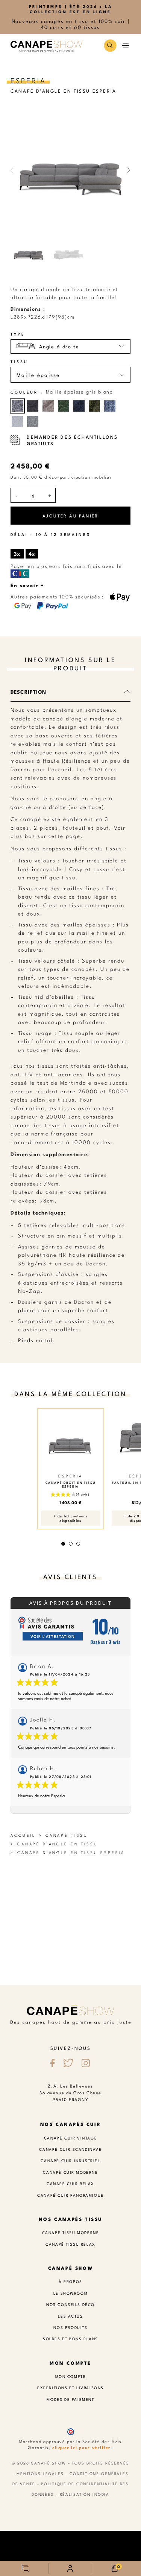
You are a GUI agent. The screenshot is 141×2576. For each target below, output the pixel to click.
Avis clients (70, 1576)
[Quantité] (33, 496)
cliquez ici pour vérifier (81, 2447)
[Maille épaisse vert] (63, 406)
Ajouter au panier (70, 516)
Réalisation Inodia (85, 2494)
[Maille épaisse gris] (32, 421)
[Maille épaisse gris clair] (17, 421)
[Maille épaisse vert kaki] (94, 406)
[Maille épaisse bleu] (79, 406)
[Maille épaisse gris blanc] (17, 406)
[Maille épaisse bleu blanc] (110, 406)
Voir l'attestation (52, 1636)
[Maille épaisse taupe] (48, 406)
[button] (110, 45)
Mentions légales (40, 2473)
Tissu (19, 361)
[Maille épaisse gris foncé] (32, 406)
